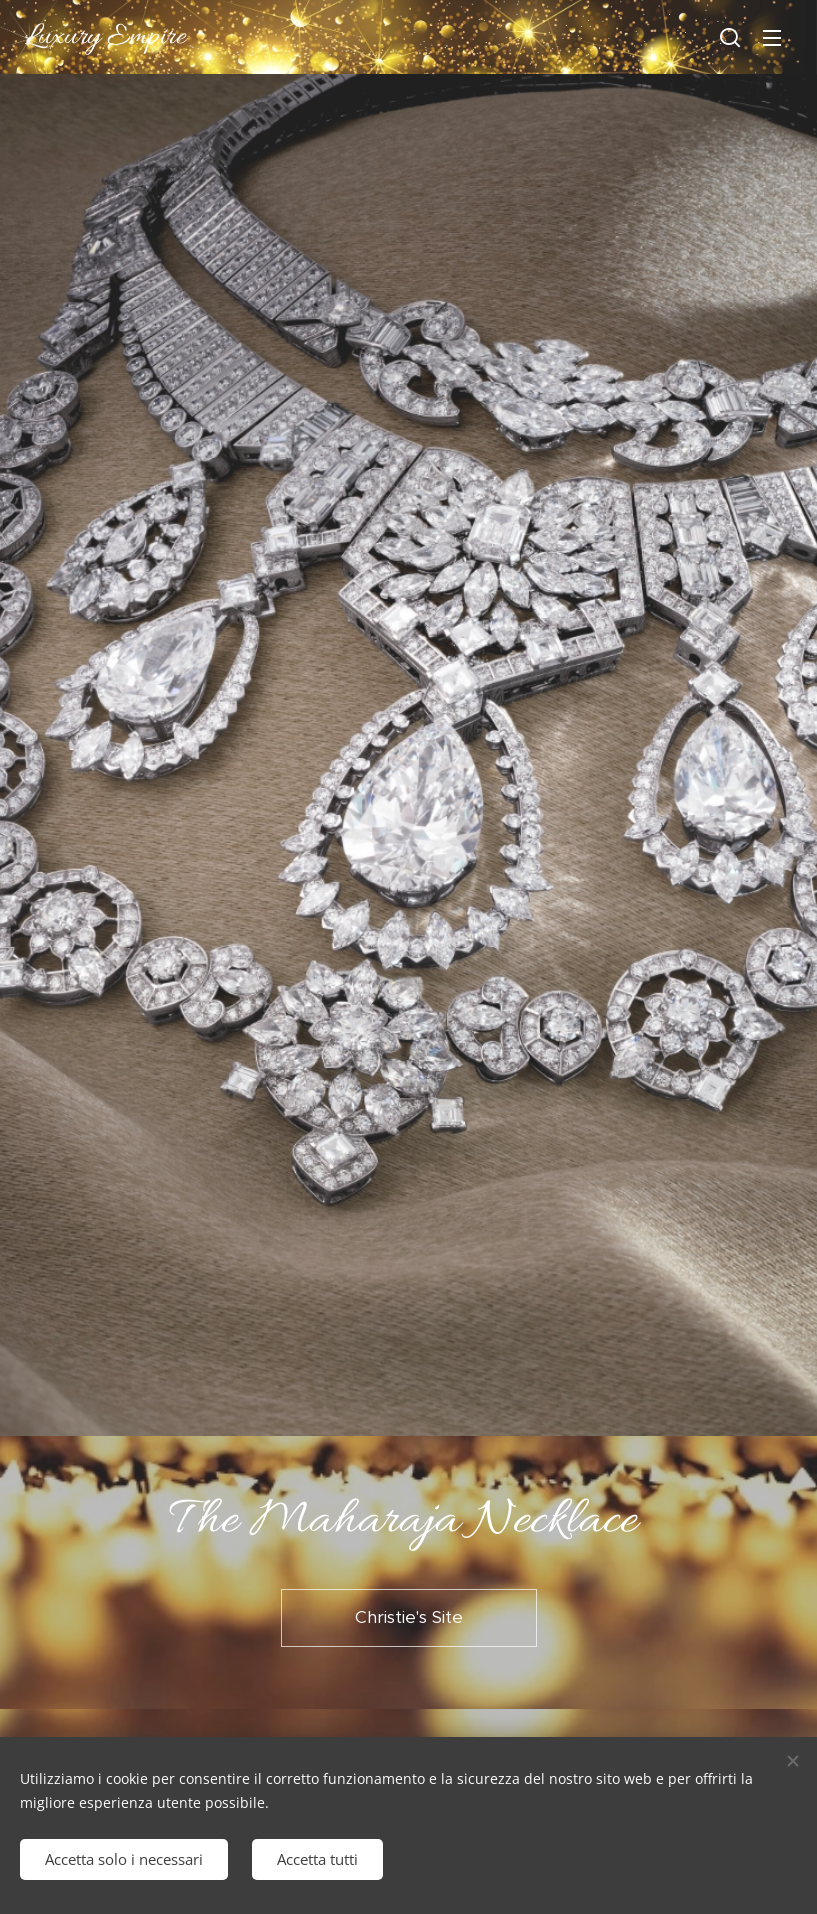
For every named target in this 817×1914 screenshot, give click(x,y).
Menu (772, 38)
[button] (730, 37)
